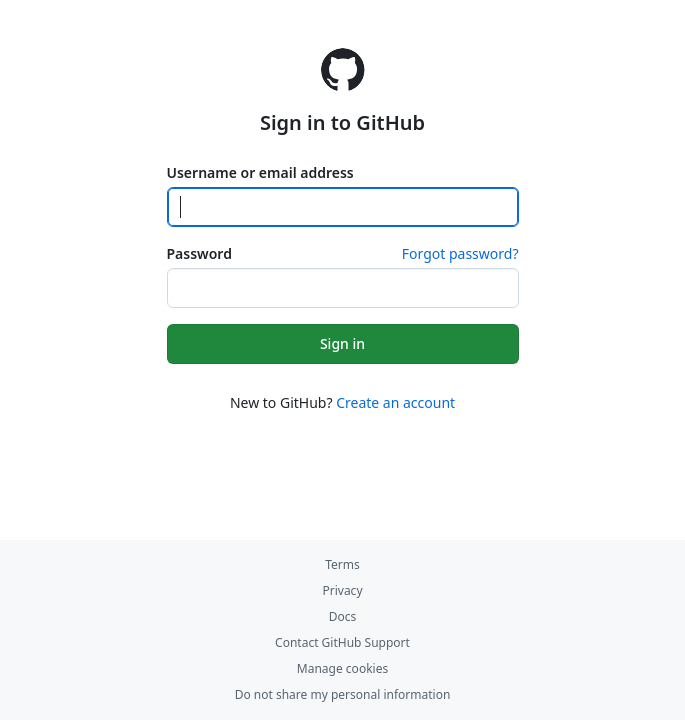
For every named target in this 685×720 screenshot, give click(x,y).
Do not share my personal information (343, 694)
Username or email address (260, 172)
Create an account (395, 402)
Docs (343, 616)
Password (199, 253)
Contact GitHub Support (342, 642)
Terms (342, 564)
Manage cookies (342, 668)
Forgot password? (460, 253)
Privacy (342, 590)
